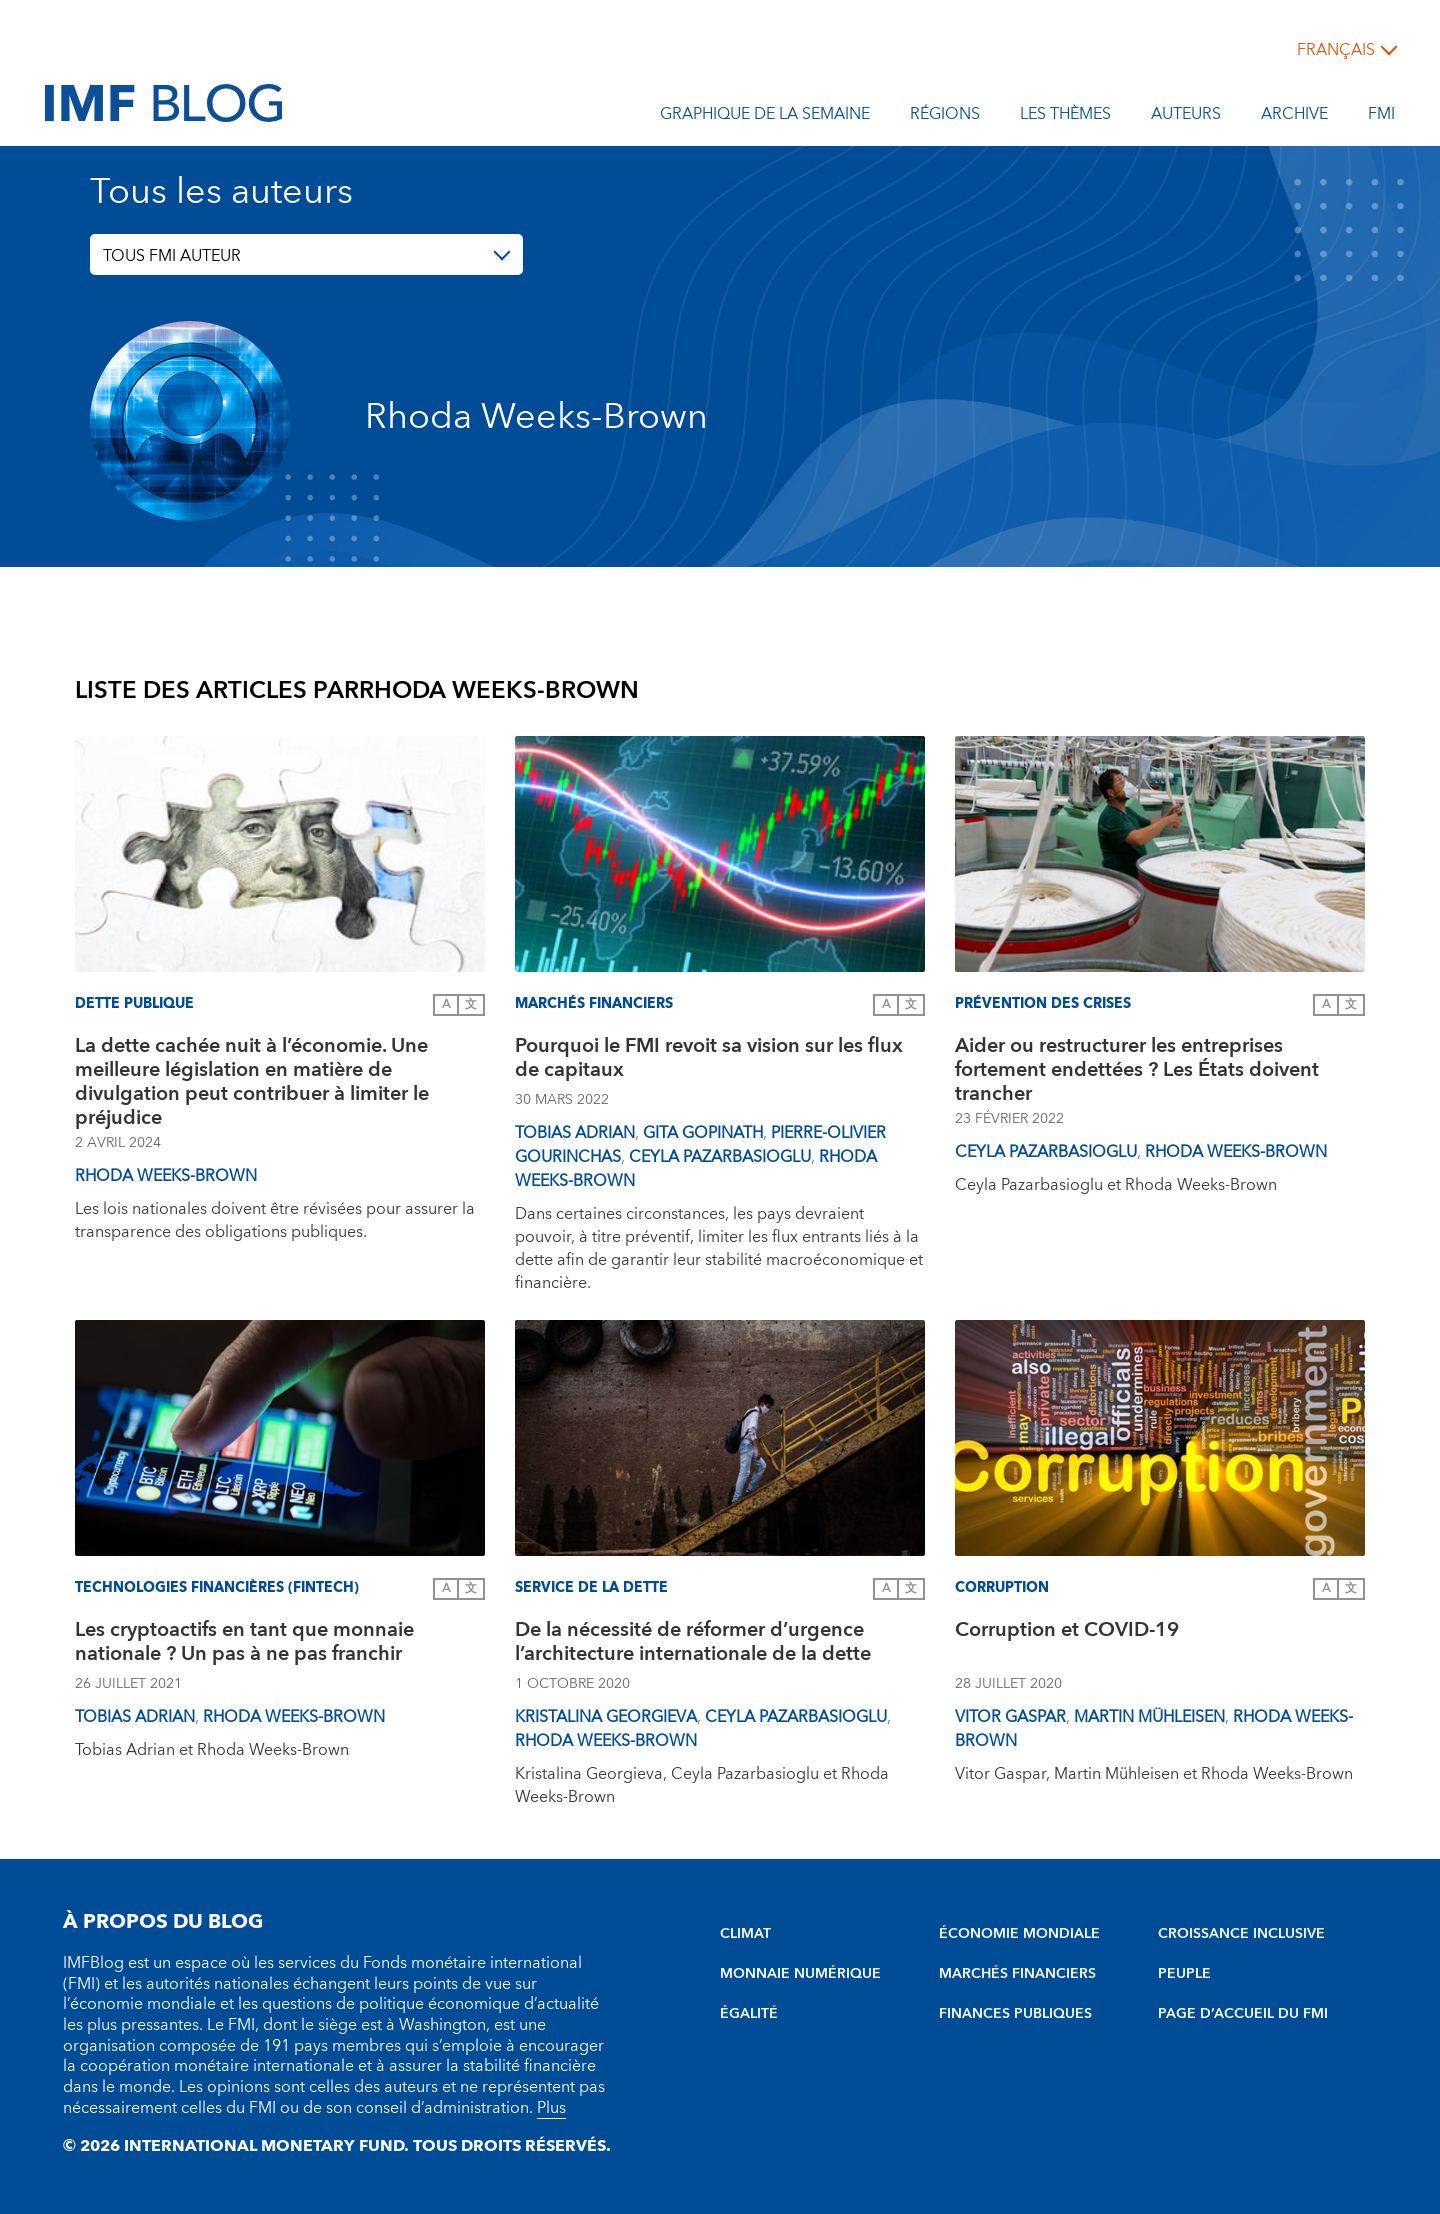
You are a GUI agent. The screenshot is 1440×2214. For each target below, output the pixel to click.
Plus (551, 2108)
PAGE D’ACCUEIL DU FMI (1243, 2014)
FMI (1381, 117)
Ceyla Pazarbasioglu (720, 1157)
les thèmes (1065, 117)
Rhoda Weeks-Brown (166, 1176)
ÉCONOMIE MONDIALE (1019, 1934)
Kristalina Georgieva (606, 1717)
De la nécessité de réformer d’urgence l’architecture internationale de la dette (693, 1644)
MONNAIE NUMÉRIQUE (800, 1974)
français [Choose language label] (1336, 50)
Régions (945, 117)
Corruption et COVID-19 (1067, 1632)
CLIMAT (745, 1934)
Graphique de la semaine (765, 117)
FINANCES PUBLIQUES (1015, 2014)
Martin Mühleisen (1149, 1717)
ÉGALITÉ (749, 2014)
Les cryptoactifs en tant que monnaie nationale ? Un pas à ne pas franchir (244, 1644)
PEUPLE (1184, 1974)
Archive (1294, 117)
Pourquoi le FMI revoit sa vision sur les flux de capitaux (709, 1060)
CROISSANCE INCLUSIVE (1241, 1934)
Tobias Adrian (575, 1133)
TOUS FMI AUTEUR (172, 256)
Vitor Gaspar (1010, 1717)
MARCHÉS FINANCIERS (1017, 1974)
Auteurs (1186, 117)
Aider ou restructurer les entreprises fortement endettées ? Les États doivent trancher (1137, 1070)
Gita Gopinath (703, 1133)
